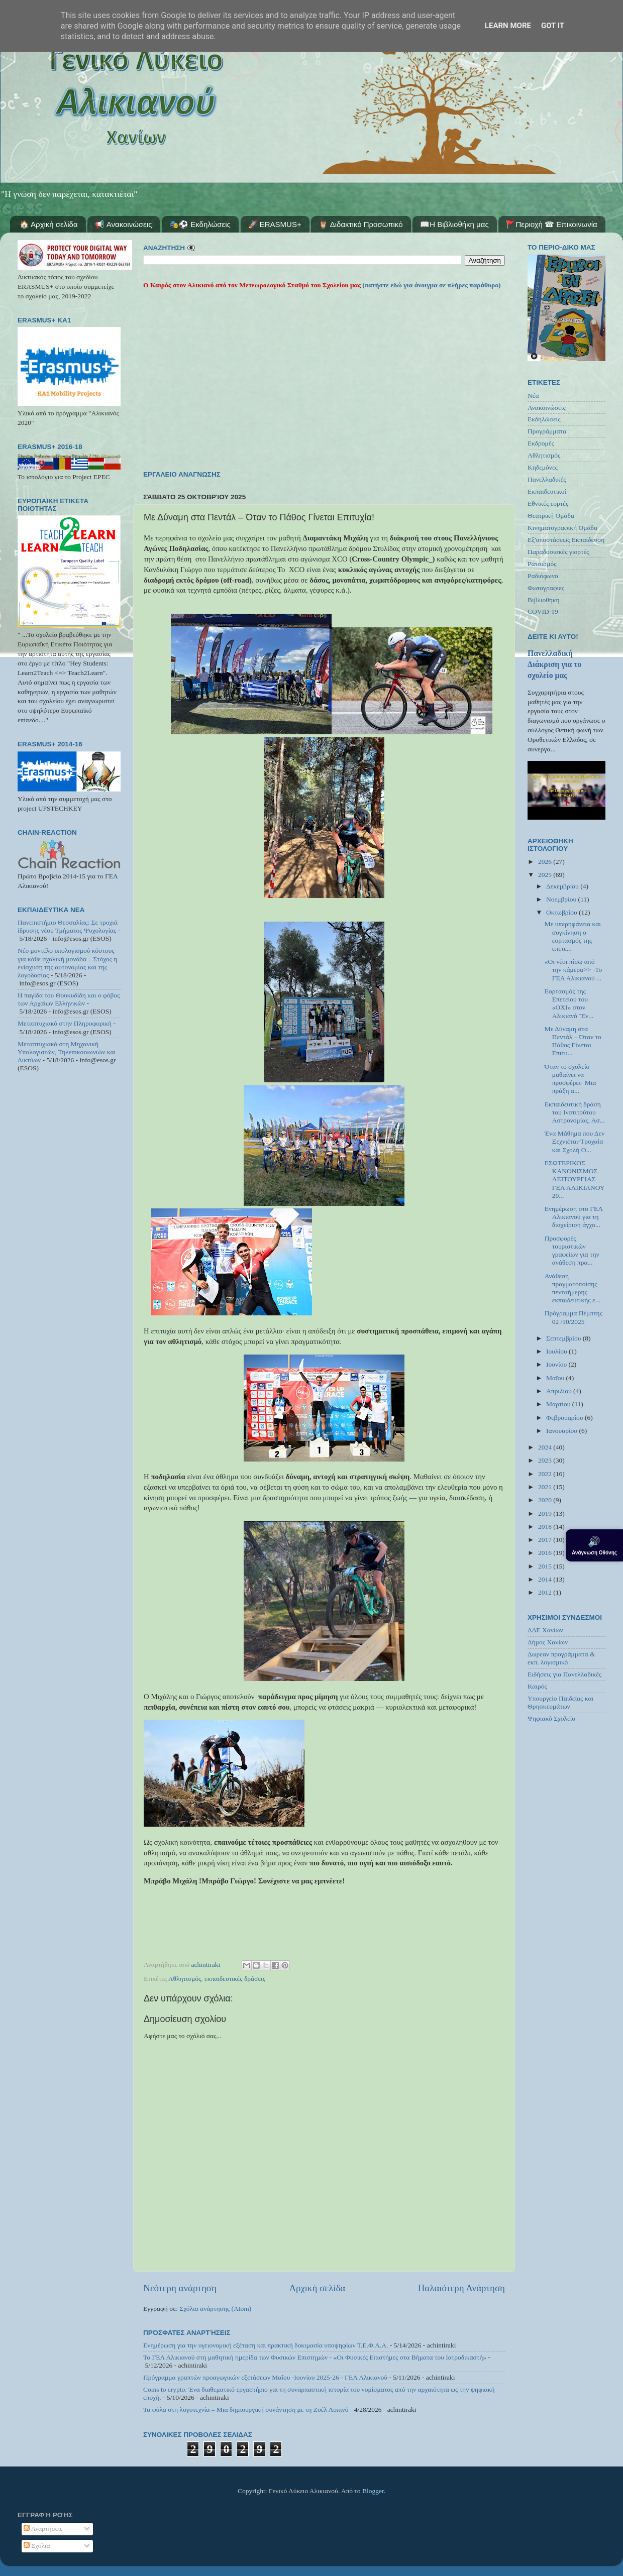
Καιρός (537, 1686)
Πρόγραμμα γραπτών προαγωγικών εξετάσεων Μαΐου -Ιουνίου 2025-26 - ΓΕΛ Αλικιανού (265, 2377)
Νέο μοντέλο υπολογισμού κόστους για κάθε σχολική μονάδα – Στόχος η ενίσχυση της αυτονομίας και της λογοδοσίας (67, 963)
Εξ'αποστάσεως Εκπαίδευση (566, 539)
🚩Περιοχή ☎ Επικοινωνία (551, 224)
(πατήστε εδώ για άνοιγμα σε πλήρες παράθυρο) (431, 285)
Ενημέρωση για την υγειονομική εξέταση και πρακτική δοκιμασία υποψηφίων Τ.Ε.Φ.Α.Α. (265, 2345)
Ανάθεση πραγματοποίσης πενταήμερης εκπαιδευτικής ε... (572, 1288)
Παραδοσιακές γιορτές (558, 551)
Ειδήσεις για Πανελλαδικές (564, 1674)
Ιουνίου (557, 1364)
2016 (545, 1552)
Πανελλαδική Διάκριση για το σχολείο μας (554, 664)
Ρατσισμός (542, 564)
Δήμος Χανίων (548, 1642)
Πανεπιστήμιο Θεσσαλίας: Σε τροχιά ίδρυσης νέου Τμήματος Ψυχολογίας (68, 926)
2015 (545, 1566)
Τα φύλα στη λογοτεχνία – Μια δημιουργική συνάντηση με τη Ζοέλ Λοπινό (245, 2409)
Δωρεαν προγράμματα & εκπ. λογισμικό (561, 1658)
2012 (545, 1592)
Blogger (373, 2491)
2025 (545, 874)
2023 (545, 1460)
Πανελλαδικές (547, 479)
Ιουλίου (557, 1351)
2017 (545, 1539)
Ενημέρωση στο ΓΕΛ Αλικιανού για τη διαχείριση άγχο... (574, 1216)
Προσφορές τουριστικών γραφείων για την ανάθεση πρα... (572, 1251)
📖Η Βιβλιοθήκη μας (454, 224)
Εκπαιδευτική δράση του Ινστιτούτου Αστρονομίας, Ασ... (575, 1112)
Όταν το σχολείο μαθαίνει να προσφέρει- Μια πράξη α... (570, 1079)
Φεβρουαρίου (565, 1417)
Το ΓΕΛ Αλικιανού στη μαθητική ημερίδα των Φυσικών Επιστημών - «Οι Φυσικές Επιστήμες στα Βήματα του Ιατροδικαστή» (314, 2357)
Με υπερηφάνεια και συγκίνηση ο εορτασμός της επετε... (573, 936)
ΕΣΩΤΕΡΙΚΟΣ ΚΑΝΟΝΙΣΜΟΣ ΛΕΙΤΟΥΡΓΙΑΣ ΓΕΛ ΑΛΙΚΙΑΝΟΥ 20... (574, 1179)
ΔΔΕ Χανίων (545, 1630)
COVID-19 (543, 611)
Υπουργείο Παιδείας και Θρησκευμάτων (560, 1702)
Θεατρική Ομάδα (551, 515)
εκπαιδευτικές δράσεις (234, 1978)
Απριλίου (559, 1391)
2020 (545, 1500)
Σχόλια (37, 2545)
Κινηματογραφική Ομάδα (562, 527)
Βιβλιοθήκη (544, 600)
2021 (545, 1487)
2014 (545, 1579)
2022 (545, 1474)
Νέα (533, 395)
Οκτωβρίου (562, 912)
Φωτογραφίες (546, 588)
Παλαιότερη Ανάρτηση (461, 2288)
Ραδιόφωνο (543, 576)
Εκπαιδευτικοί (547, 491)
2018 (545, 1526)
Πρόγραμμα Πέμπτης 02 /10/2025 (573, 1317)
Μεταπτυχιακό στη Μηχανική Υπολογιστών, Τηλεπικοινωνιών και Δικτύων (67, 1052)
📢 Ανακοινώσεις (123, 224)
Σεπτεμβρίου (564, 1338)
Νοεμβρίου (562, 899)
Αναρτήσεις (43, 2528)
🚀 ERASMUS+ (274, 224)
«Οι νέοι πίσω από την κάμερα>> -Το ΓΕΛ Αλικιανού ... (573, 969)
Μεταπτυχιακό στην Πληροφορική (65, 1023)
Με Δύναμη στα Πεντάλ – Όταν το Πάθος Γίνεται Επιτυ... (573, 1041)
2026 (545, 861)
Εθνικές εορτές (548, 503)
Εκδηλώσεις (544, 419)
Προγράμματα (547, 431)
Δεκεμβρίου (563, 886)
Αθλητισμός (184, 1978)
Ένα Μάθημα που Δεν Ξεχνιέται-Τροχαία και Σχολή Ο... (575, 1141)
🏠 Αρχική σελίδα (49, 224)
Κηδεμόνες (543, 467)
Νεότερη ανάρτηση (180, 2288)
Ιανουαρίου (562, 1430)
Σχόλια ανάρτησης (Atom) (215, 2308)
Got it (552, 25)
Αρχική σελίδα (317, 2288)
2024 (545, 1447)
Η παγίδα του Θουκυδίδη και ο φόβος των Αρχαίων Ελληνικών (69, 999)
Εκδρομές (541, 443)
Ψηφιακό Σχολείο (551, 1718)
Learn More (508, 25)
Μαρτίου (559, 1404)
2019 (545, 1513)
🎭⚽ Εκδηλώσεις (200, 224)
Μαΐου (556, 1378)
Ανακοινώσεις (547, 407)
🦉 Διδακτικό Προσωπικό (360, 224)
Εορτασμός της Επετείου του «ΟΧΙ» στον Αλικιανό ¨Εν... (569, 1003)
